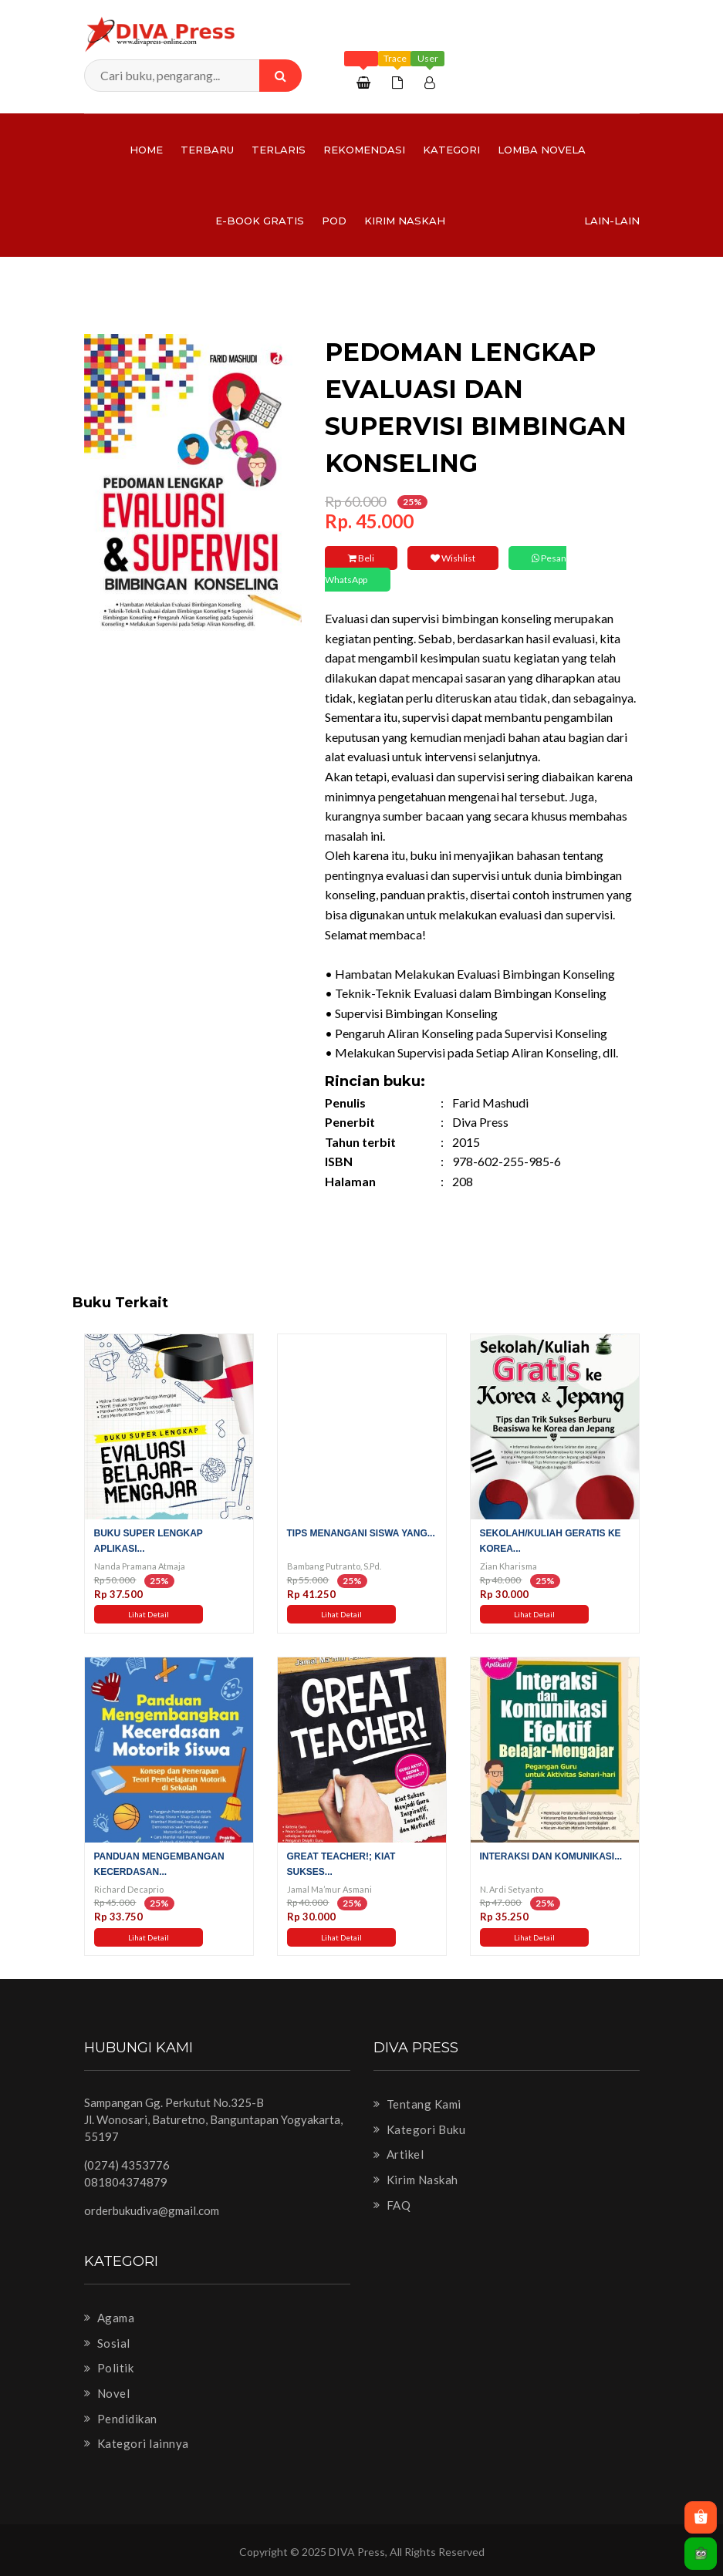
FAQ (392, 2205)
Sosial (107, 2343)
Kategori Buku (419, 2129)
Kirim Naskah (404, 220)
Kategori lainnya (136, 2443)
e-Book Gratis (259, 220)
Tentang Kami (417, 2104)
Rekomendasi (364, 149)
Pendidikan (120, 2419)
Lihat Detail (148, 1614)
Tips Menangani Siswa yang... (361, 1533)
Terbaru (207, 149)
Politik (109, 2368)
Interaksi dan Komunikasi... (551, 1856)
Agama (109, 2318)
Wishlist (453, 558)
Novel (107, 2393)
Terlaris (279, 149)
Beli (361, 558)
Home (146, 149)
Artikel (398, 2154)
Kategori (451, 149)
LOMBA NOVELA (542, 149)
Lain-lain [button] (612, 220)
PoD (334, 220)
